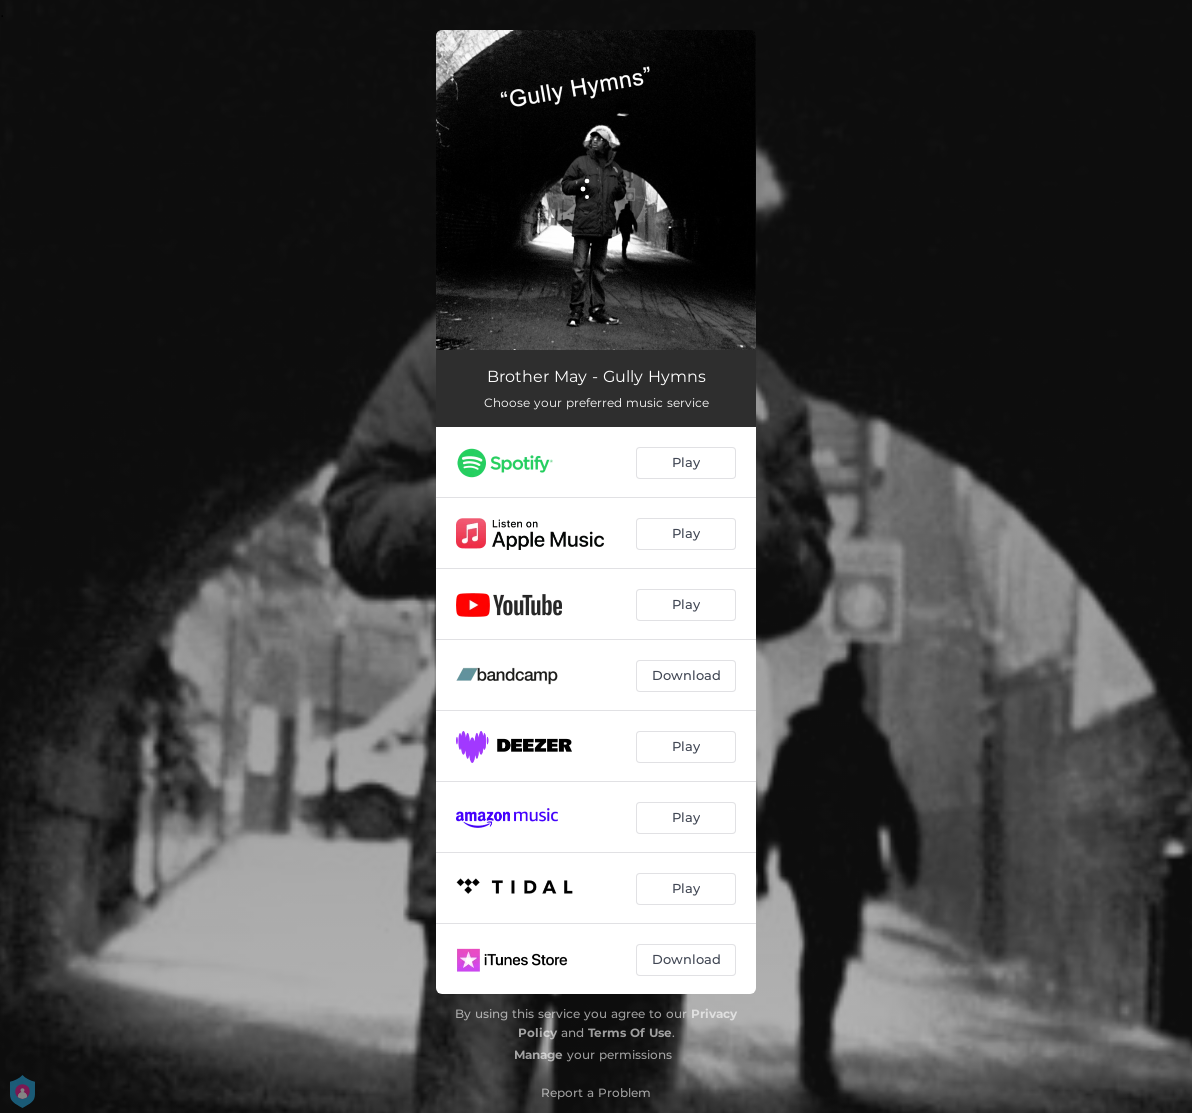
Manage (538, 1054)
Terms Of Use (630, 1032)
